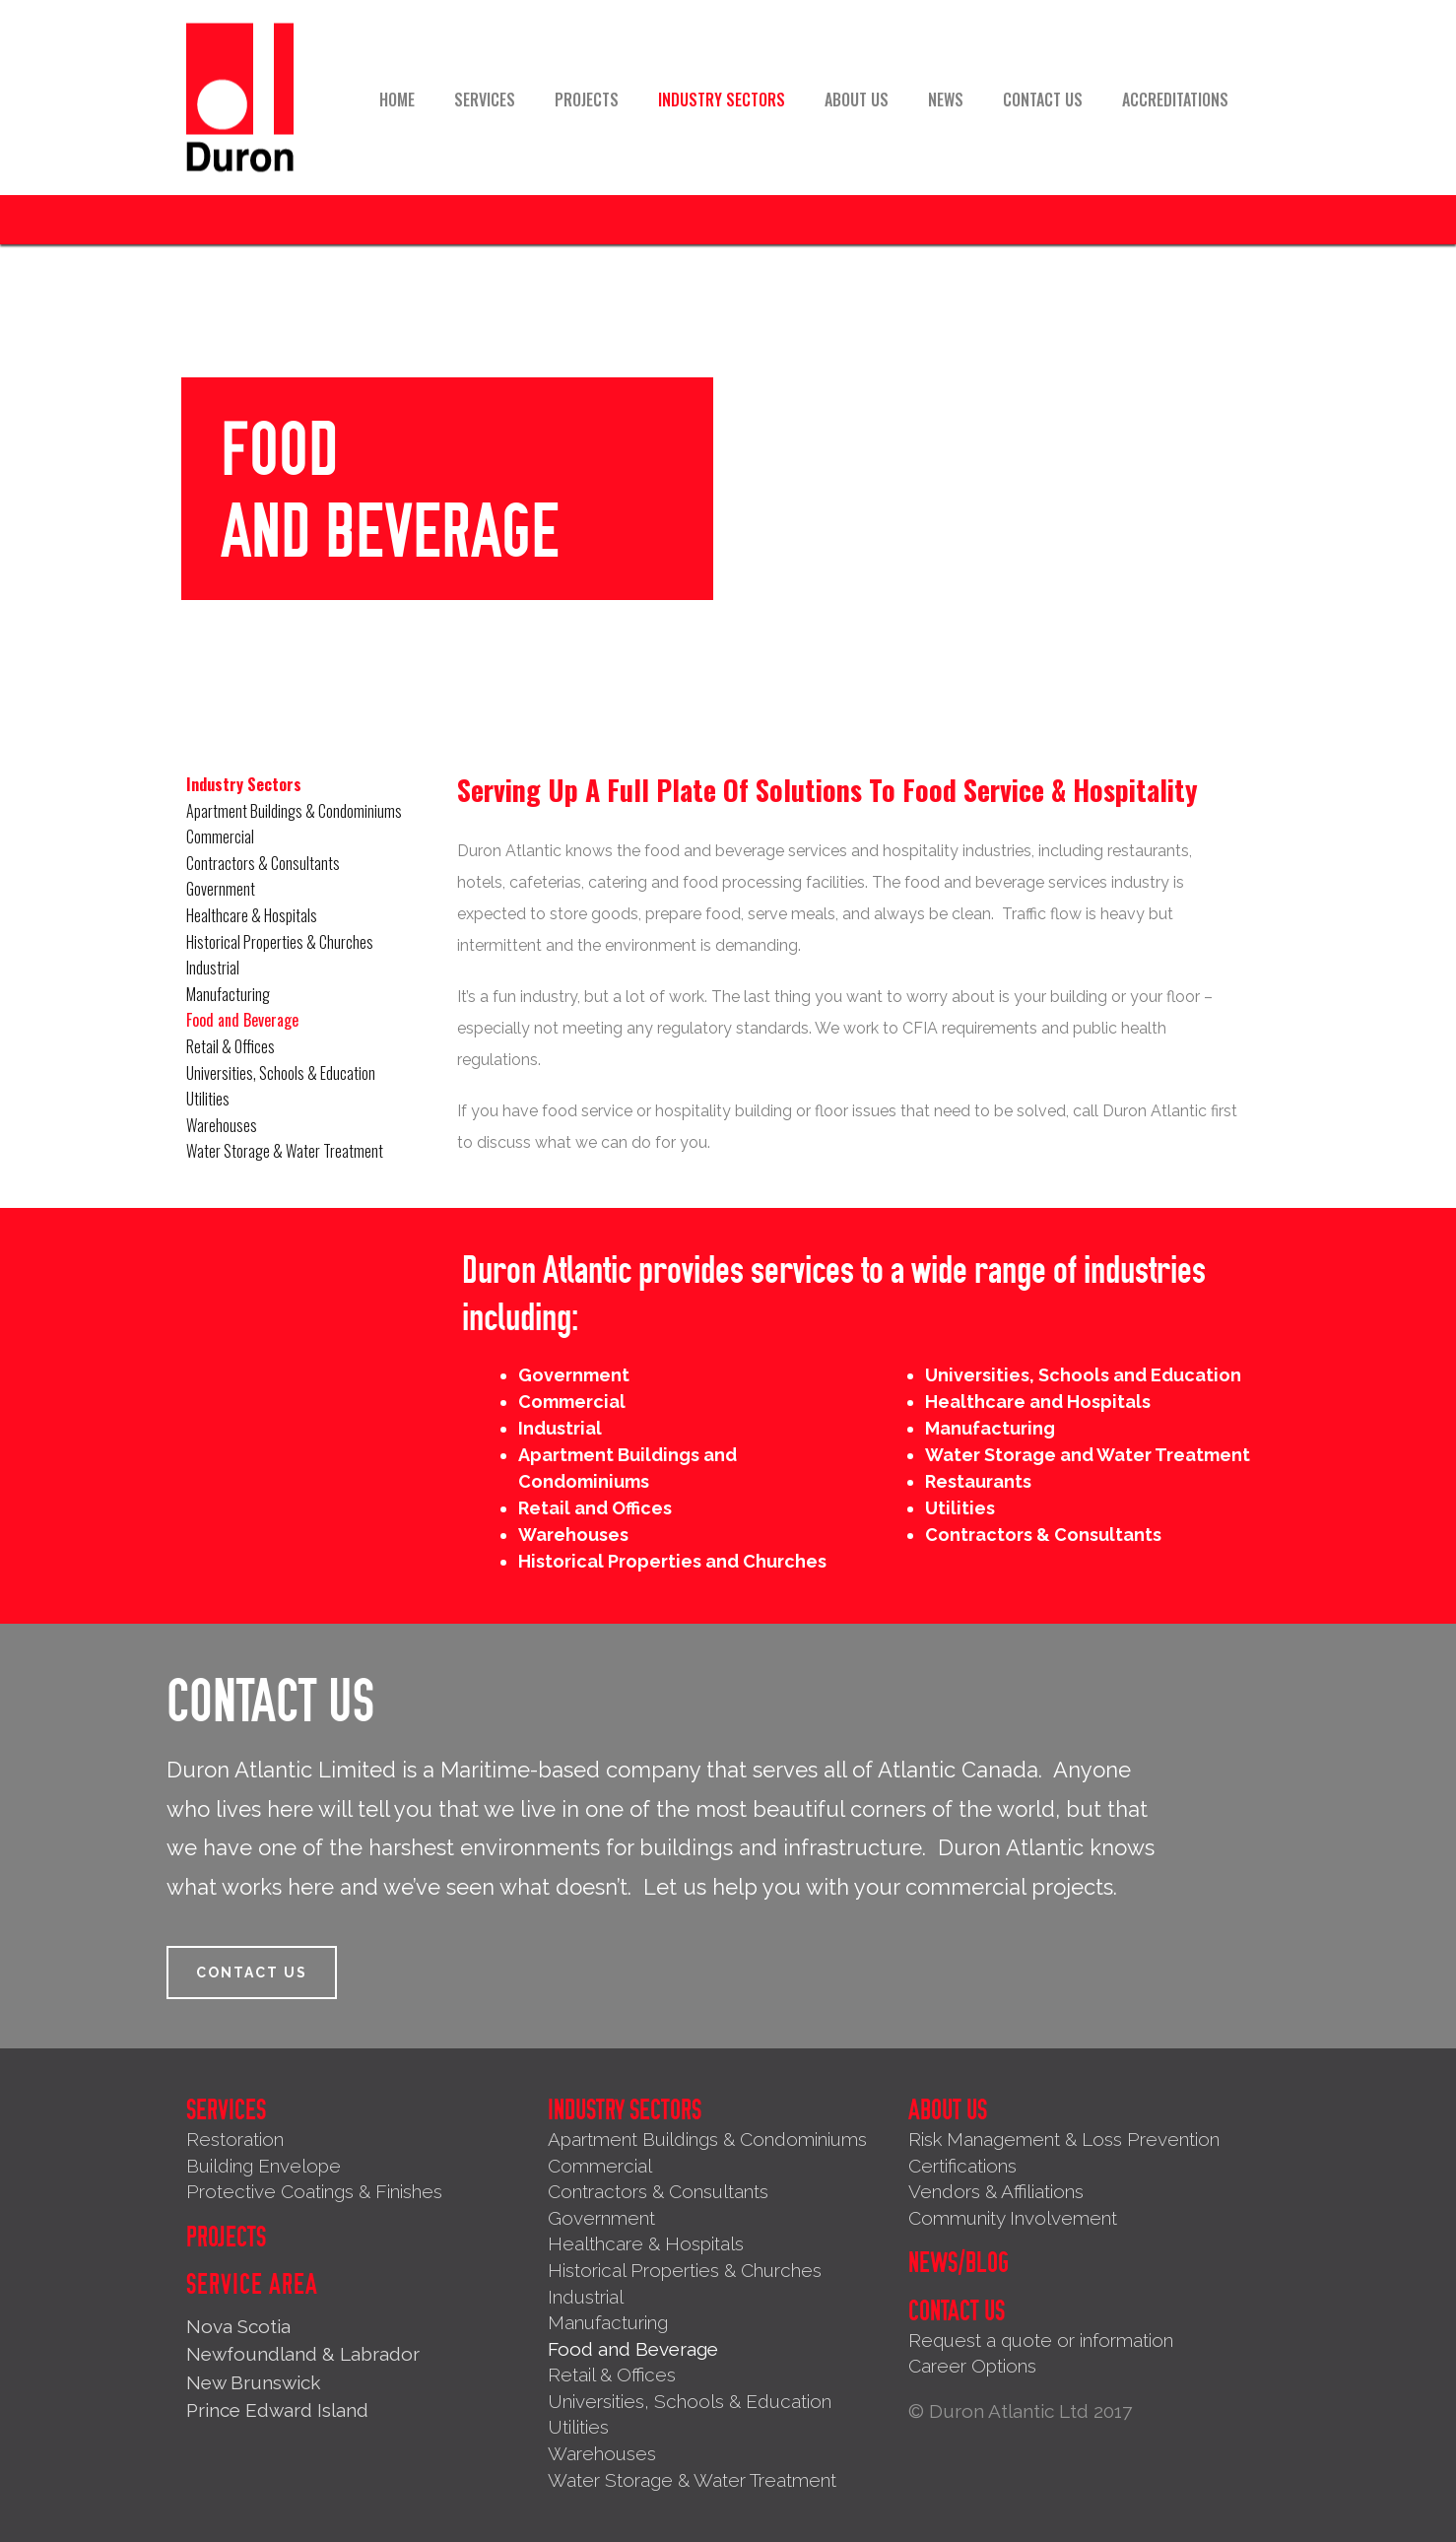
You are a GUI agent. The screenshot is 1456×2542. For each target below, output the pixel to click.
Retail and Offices (595, 1508)
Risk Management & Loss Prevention (1064, 2139)
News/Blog (958, 2263)
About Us (857, 99)
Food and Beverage (242, 1020)
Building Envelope (263, 2165)
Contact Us (1043, 99)
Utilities (208, 1098)
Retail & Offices (230, 1046)
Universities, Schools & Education (280, 1073)
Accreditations (1175, 99)
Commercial (220, 836)
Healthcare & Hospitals (251, 915)
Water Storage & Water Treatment (284, 1151)
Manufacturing (228, 994)
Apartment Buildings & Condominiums (294, 811)
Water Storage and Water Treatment (1087, 1454)
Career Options (972, 2365)
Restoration (235, 2139)
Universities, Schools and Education (1083, 1375)
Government (220, 889)
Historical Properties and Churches (672, 1561)
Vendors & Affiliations (996, 2191)
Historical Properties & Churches (279, 942)
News (945, 99)
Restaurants (978, 1481)
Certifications (962, 2165)
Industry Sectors (721, 99)
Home (397, 99)
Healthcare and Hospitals (1038, 1401)
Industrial (212, 967)
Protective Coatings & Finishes (314, 2191)
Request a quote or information (1040, 2340)
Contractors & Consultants (263, 863)
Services (484, 99)
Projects (587, 99)
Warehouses (221, 1125)
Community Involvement (1012, 2218)
